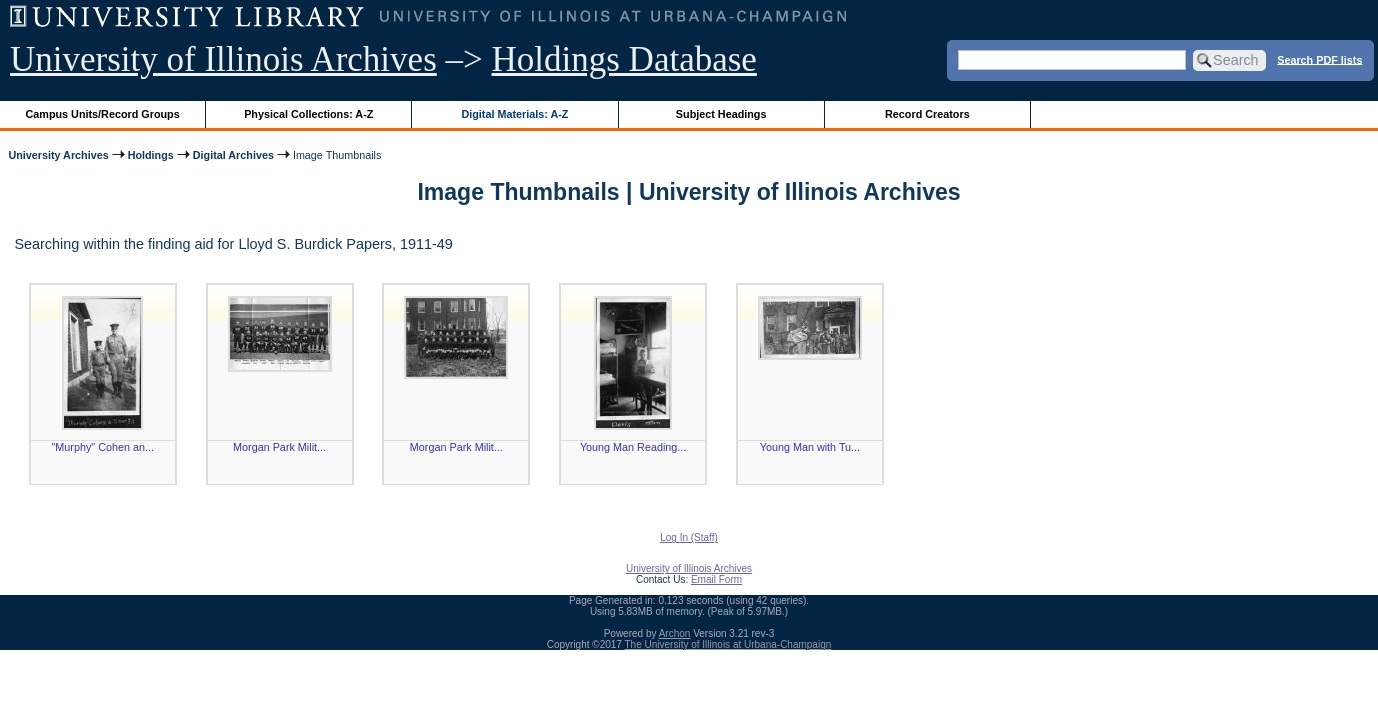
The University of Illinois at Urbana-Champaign (728, 644)
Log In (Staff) (689, 537)
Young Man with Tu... (810, 447)
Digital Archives (233, 155)
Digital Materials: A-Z (514, 114)
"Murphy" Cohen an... (103, 447)
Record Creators (927, 114)
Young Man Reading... (633, 447)
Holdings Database (624, 59)
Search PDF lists (1319, 59)
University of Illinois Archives (223, 59)
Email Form (716, 579)
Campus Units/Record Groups (103, 114)
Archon (675, 633)
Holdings (151, 155)
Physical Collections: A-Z (308, 114)
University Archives (58, 155)
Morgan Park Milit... (279, 447)
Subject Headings (721, 114)
